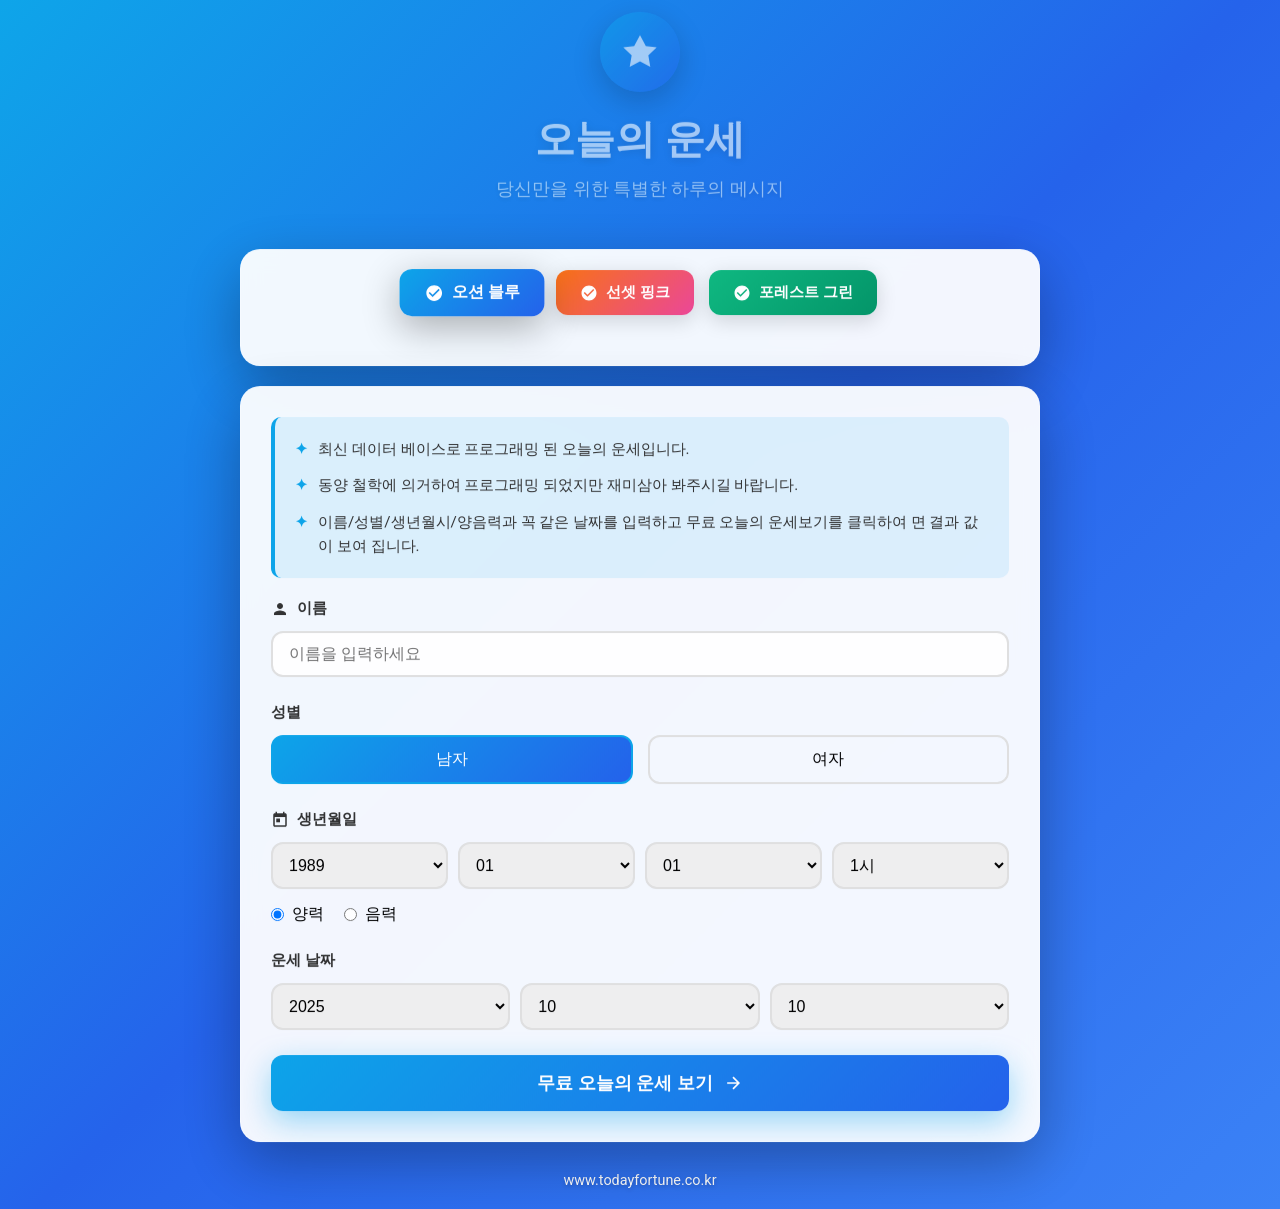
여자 (828, 763)
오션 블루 (471, 296)
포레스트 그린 (793, 297)
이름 (299, 613)
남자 (452, 763)
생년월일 (314, 824)
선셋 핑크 (625, 297)
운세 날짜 (303, 965)
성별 (286, 717)
